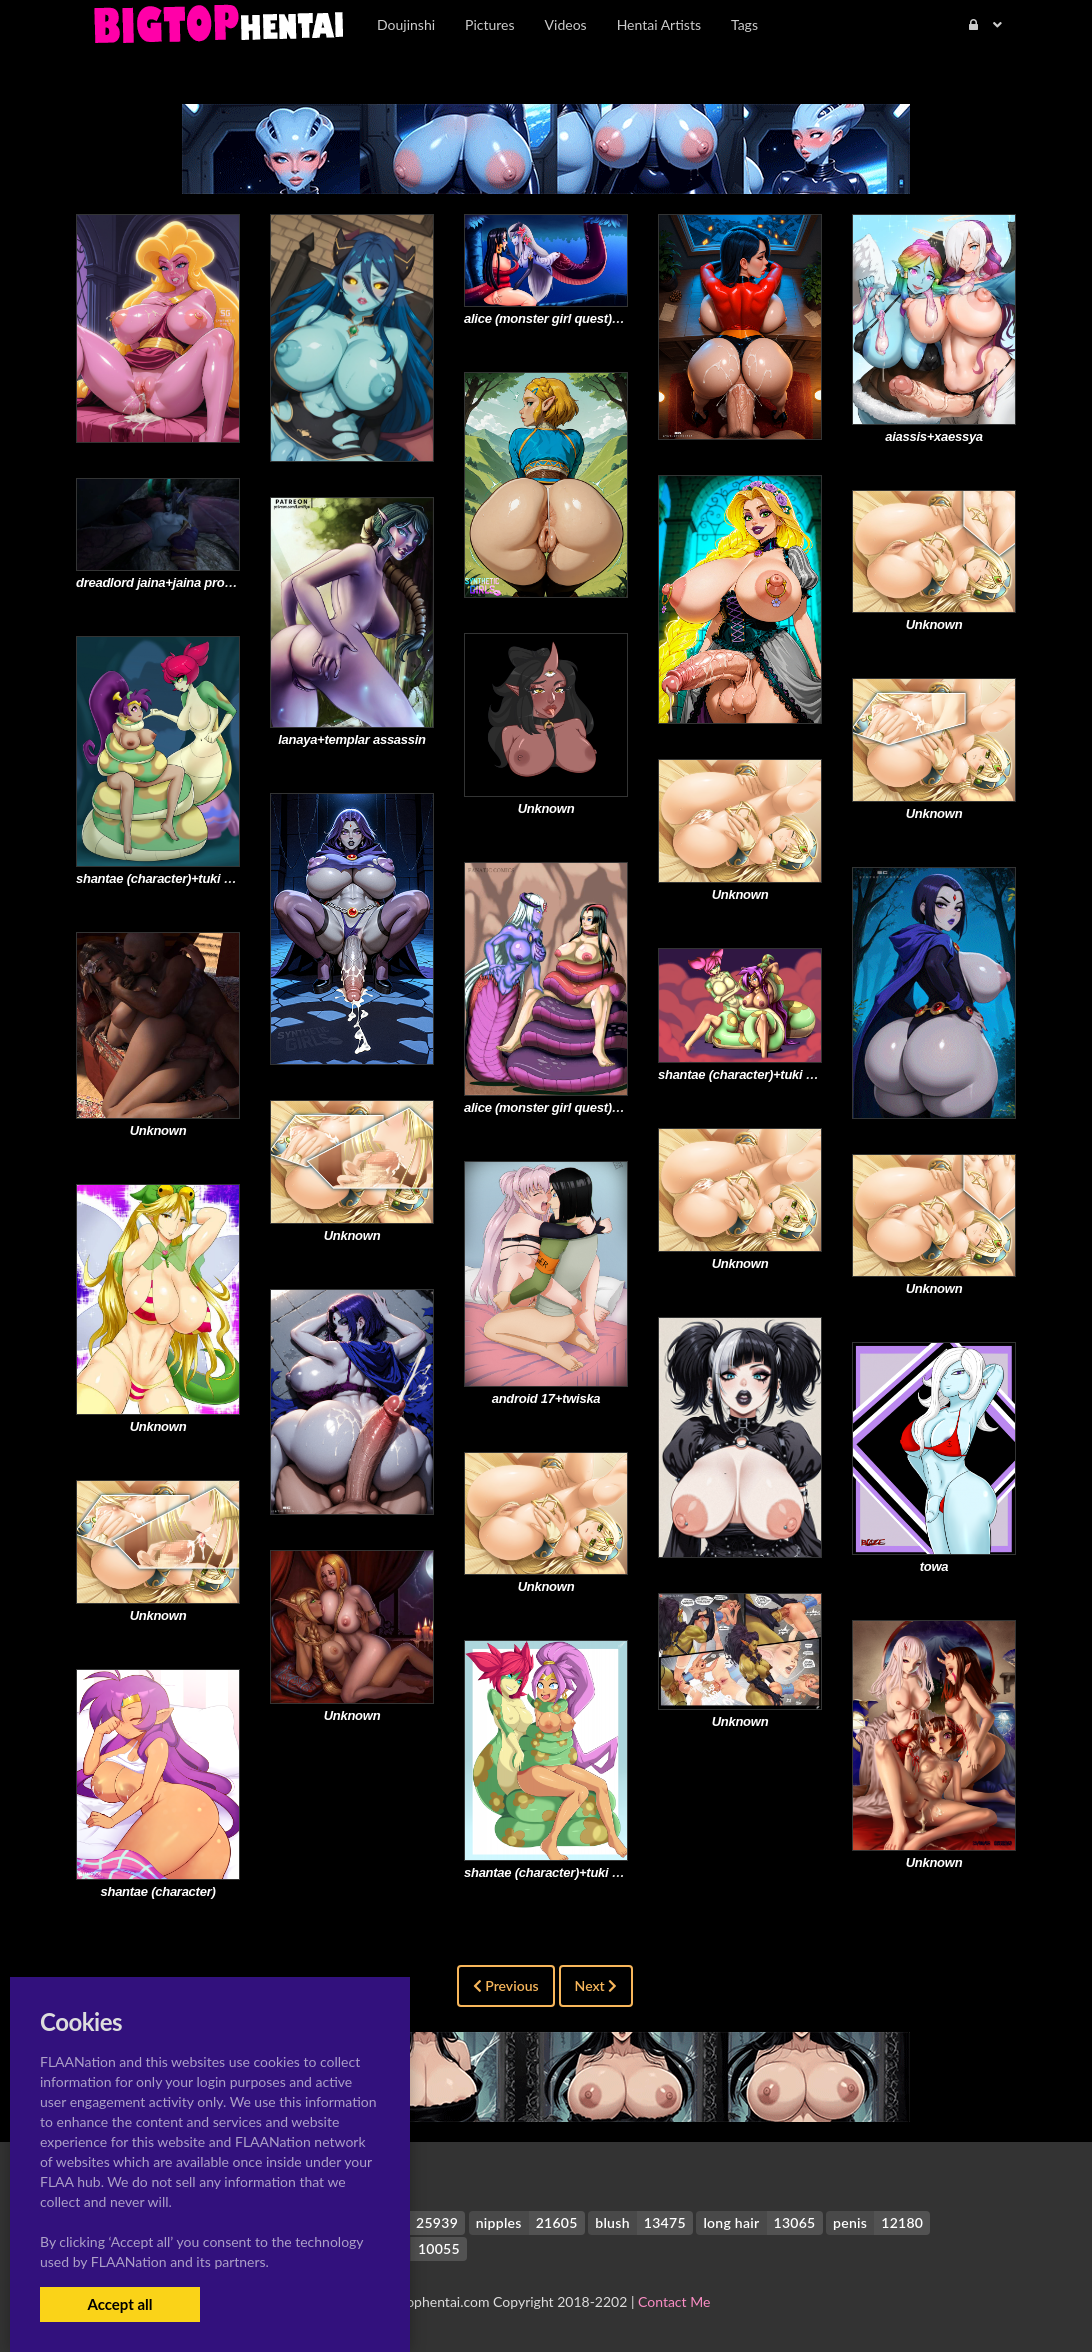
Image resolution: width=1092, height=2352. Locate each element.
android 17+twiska (546, 1398)
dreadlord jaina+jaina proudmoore (177, 582)
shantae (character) (158, 1891)
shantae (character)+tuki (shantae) (177, 878)
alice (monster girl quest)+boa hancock (580, 318)
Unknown (934, 624)
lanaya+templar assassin (352, 739)
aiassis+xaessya (934, 436)
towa (934, 1566)
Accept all (119, 2304)
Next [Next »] (596, 1985)
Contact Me (674, 2301)
